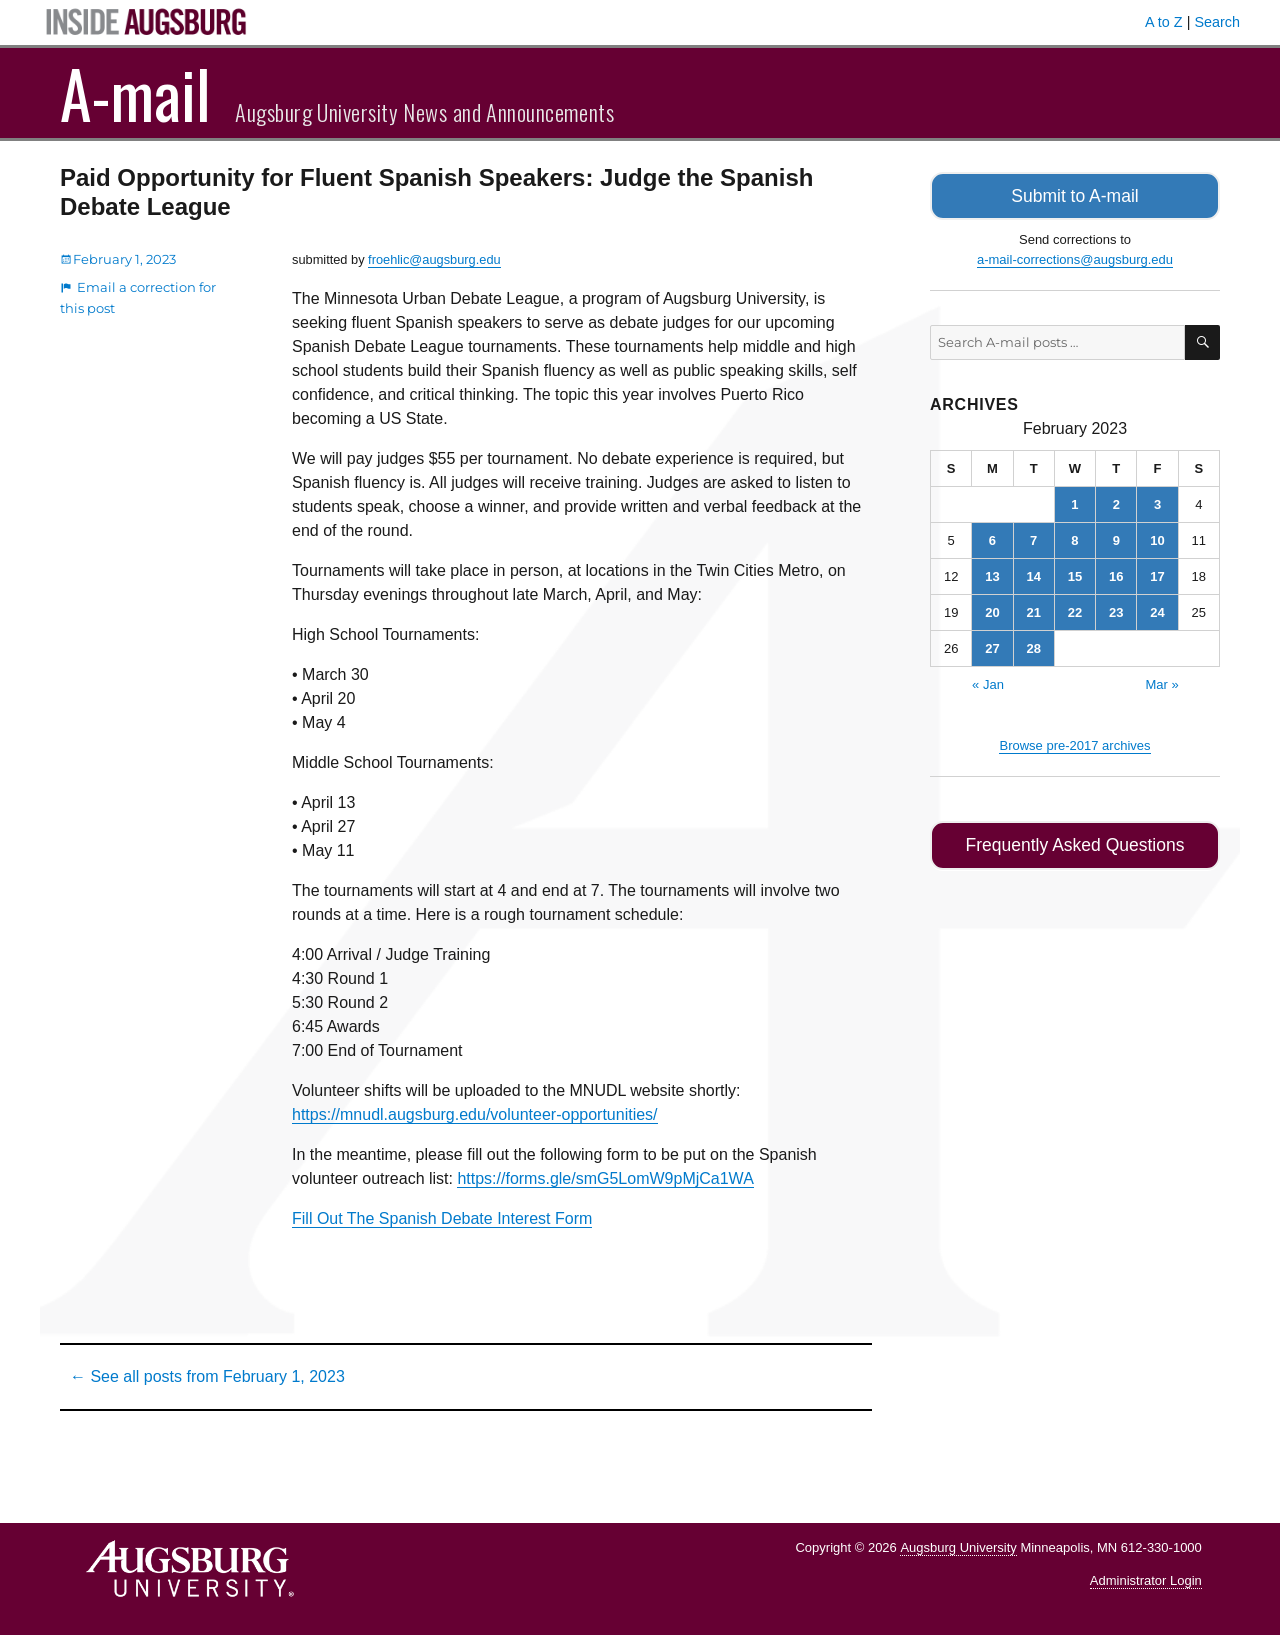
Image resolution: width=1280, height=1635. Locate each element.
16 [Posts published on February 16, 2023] (1116, 573)
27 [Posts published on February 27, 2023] (992, 645)
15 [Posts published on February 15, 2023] (1075, 573)
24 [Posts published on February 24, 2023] (1157, 609)
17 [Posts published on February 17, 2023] (1157, 573)
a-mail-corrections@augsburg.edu (1075, 256)
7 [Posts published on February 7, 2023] (1033, 537)
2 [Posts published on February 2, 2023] (1116, 501)
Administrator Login (1146, 1580)
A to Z (1164, 22)
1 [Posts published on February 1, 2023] (1074, 501)
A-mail (135, 93)
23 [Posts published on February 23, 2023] (1116, 609)
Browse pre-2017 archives (1074, 742)
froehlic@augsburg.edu (434, 259)
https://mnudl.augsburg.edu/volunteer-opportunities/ (475, 1114)
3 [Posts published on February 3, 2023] (1157, 501)
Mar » (1161, 681)
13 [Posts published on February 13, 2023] (992, 573)
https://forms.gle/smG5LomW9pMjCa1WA (605, 1178)
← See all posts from (207, 1376)
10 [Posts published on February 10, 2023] (1157, 537)
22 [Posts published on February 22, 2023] (1075, 609)
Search (1217, 22)
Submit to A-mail (1075, 194)
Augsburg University (958, 1547)
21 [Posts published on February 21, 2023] (1033, 609)
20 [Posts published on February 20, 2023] (992, 609)
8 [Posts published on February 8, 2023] (1074, 537)
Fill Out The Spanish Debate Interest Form (442, 1218)
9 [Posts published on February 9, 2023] (1116, 537)
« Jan (988, 681)
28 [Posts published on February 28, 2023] (1033, 645)
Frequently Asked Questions (1074, 841)
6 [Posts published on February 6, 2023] (992, 537)
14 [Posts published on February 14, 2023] (1033, 573)
